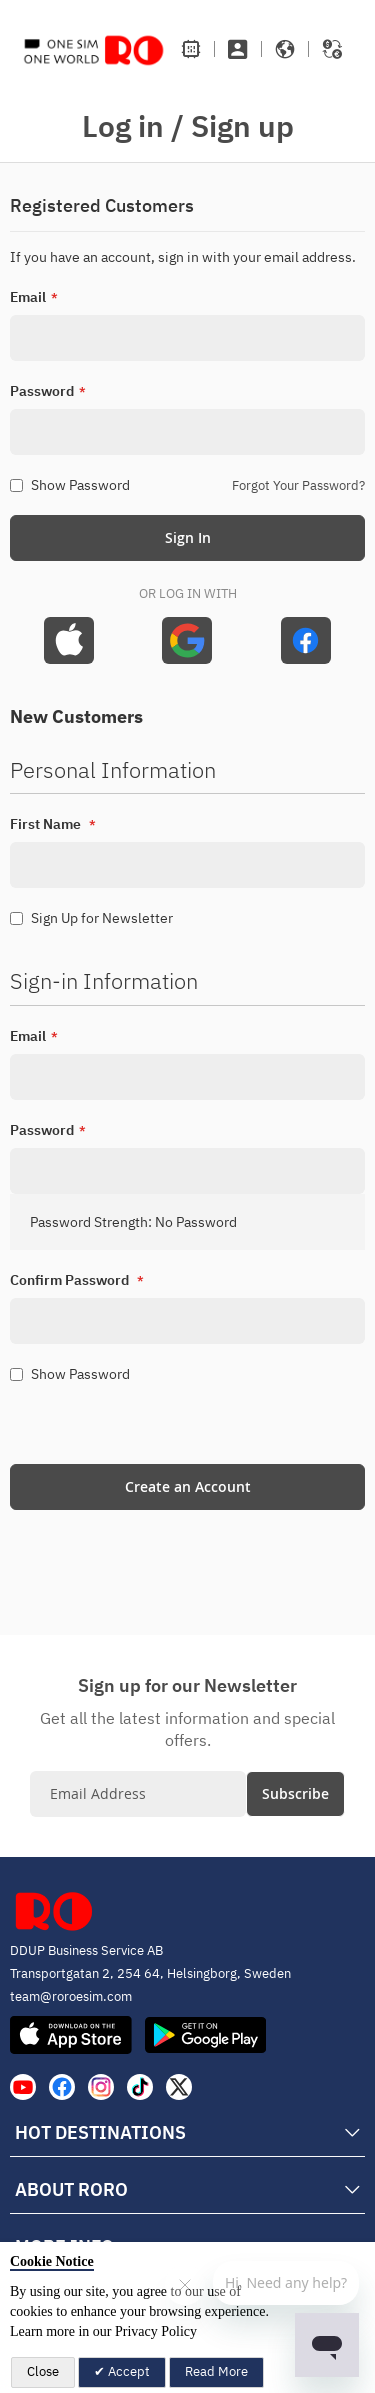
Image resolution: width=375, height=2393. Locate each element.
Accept (127, 2371)
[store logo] (94, 49)
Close (43, 2371)
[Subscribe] (295, 1794)
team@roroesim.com (71, 1996)
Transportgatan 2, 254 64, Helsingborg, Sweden (150, 1973)
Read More (216, 2371)
